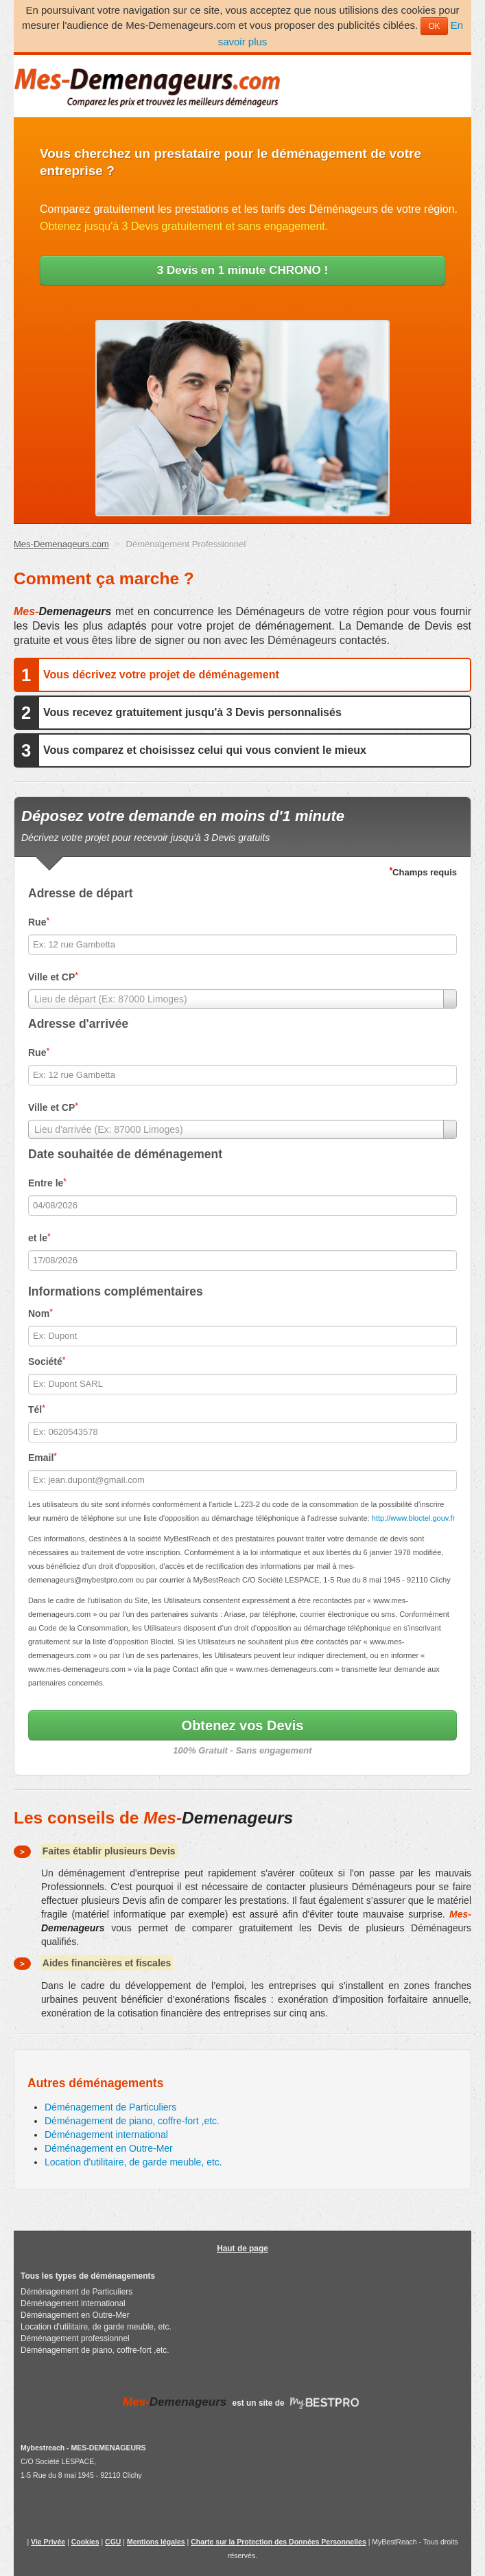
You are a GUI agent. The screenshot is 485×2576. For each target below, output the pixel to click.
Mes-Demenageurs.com (61, 544)
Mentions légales (156, 2542)
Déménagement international (106, 2134)
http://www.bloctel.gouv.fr (413, 1518)
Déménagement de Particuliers (110, 2107)
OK (434, 26)
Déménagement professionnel (75, 2338)
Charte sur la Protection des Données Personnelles (278, 2542)
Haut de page (242, 2248)
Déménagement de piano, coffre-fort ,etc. (132, 2120)
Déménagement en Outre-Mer (109, 2148)
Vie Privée (48, 2542)
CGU (113, 2542)
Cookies (85, 2542)
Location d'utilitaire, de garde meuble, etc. (133, 2162)
